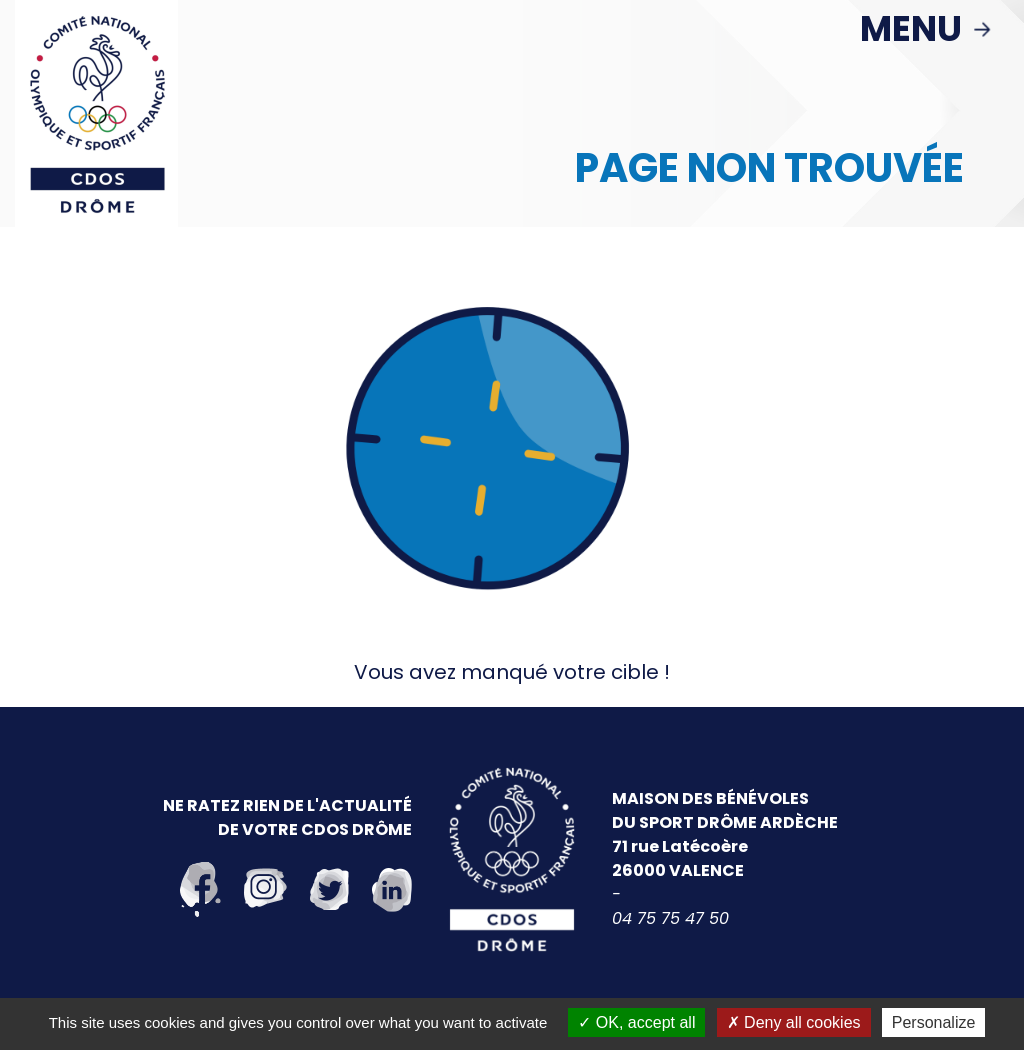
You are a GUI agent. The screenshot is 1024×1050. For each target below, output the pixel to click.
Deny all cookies (794, 1022)
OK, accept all (636, 1022)
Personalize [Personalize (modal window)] (934, 1022)
